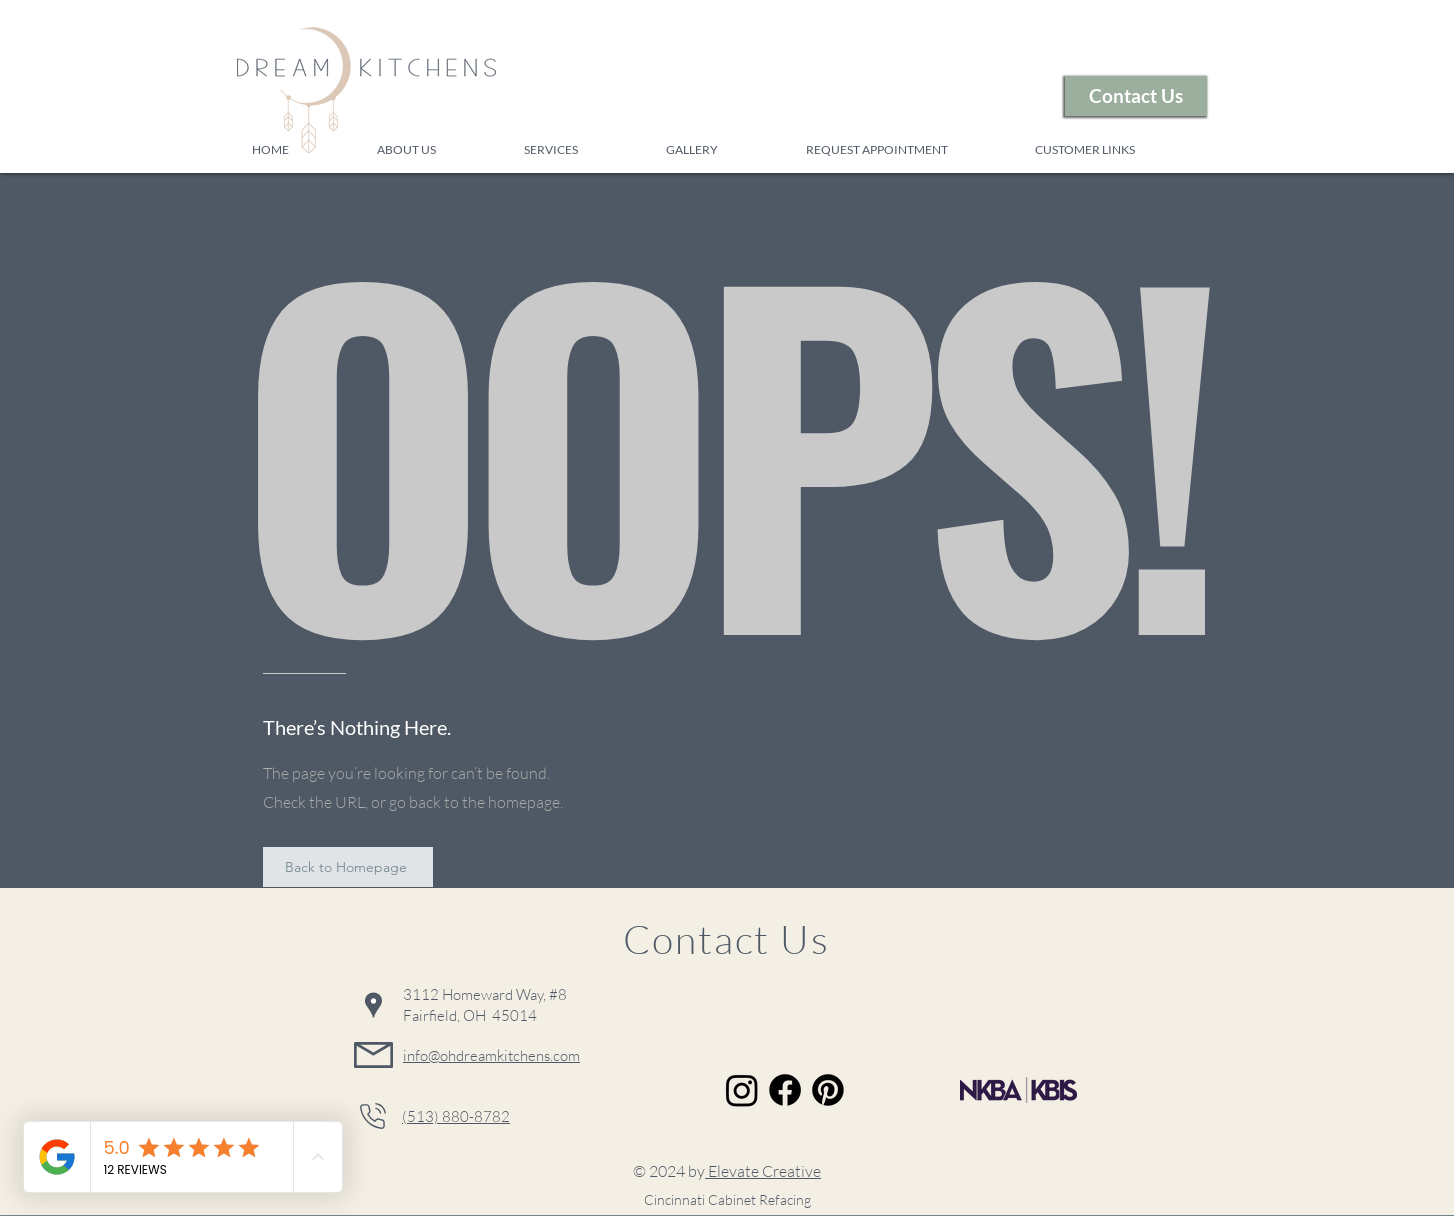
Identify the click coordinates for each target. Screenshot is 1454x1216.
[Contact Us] (1136, 96)
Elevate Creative (763, 1171)
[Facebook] (785, 1090)
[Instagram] (742, 1090)
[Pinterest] (828, 1090)
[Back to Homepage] (348, 867)
